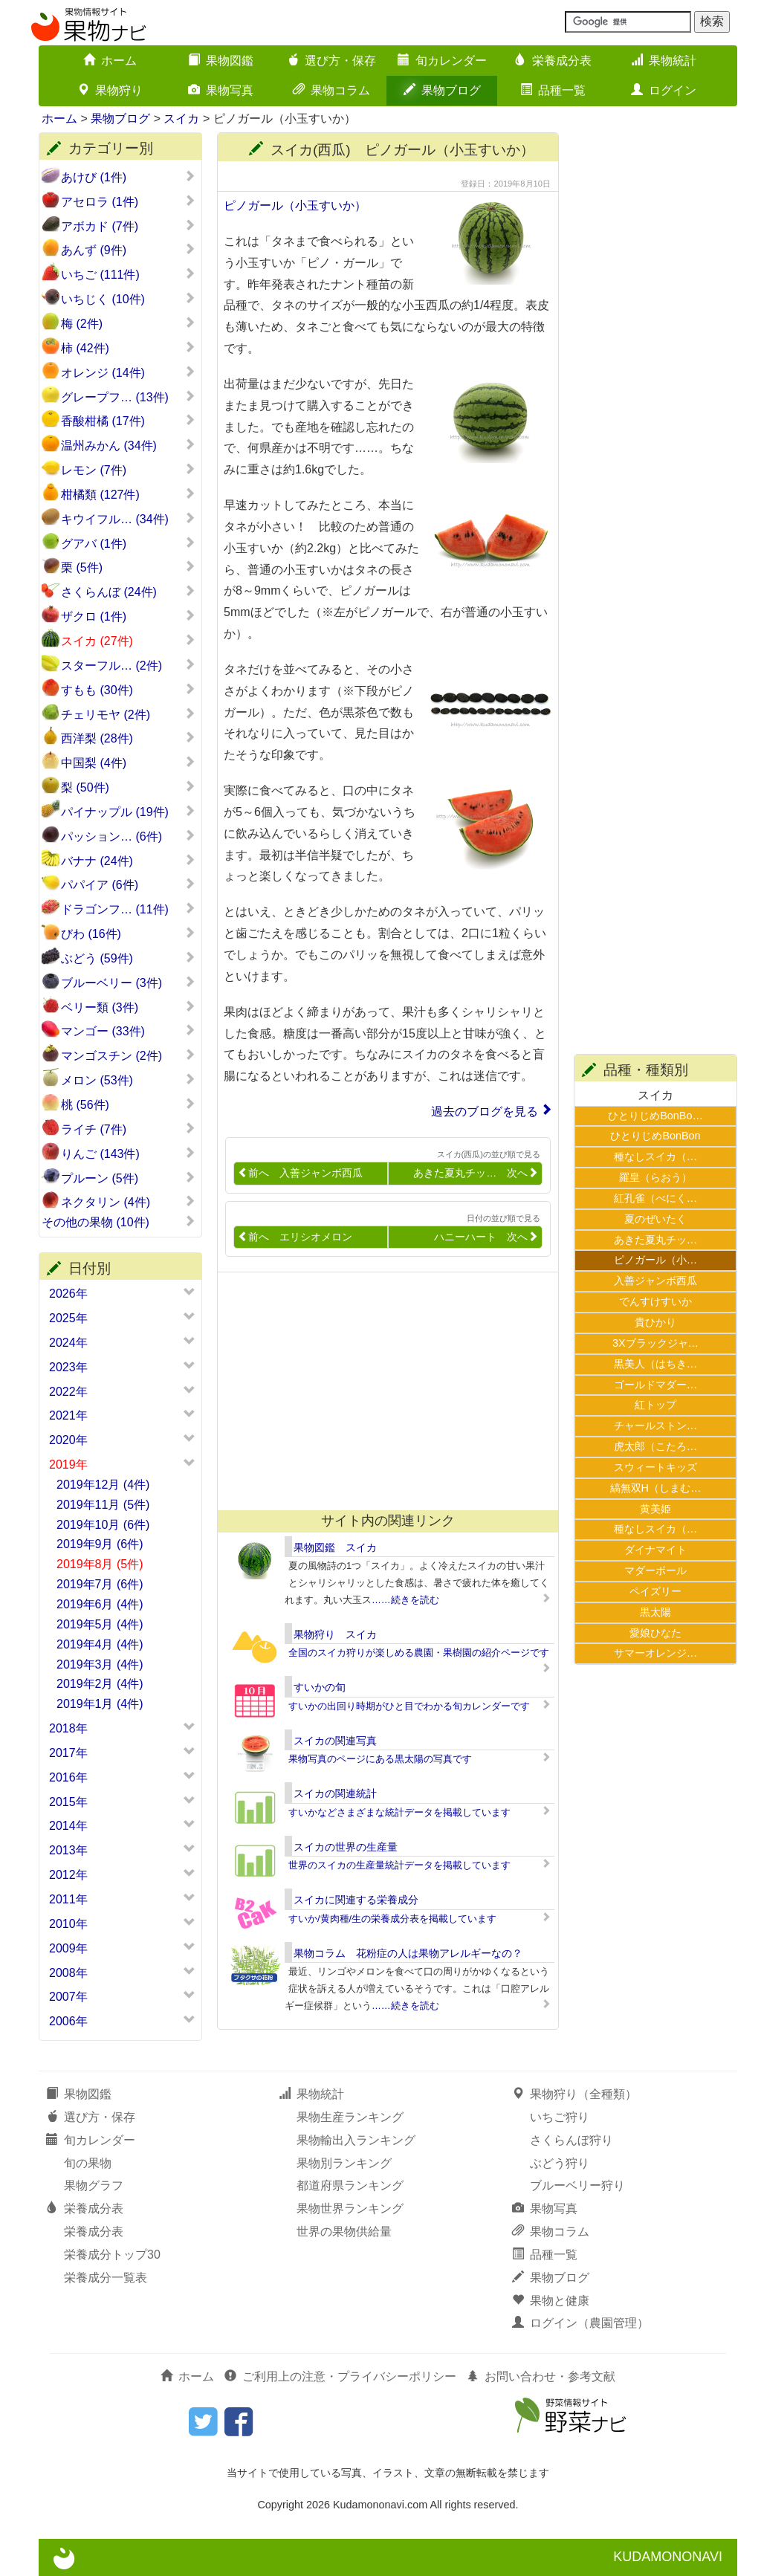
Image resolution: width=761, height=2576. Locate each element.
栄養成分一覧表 (105, 2277)
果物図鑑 (220, 60)
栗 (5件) (128, 567)
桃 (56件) (128, 1104)
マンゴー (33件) (128, 1031)
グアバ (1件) (128, 543)
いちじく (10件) (128, 298)
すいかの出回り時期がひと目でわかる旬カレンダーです (409, 1706)
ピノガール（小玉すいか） (295, 205)
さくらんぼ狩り (571, 2140)
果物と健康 (550, 2300)
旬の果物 (87, 2163)
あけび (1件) (128, 177)
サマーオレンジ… (655, 1653)
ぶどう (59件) (128, 958)
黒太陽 (655, 1612)
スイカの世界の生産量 (346, 1847)
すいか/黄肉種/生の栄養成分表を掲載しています (392, 1918)
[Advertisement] (381, 1391)
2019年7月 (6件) (99, 1584)
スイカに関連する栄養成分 (356, 1900)
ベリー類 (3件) (128, 1007)
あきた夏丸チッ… (655, 1240)
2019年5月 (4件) (99, 1624)
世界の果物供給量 (344, 2231)
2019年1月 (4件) (99, 1704)
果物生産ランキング (350, 2117)
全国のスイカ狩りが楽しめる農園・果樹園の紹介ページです (418, 1652)
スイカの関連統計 (335, 1793)
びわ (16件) (128, 933)
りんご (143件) (128, 1153)
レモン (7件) (128, 469)
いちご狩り (559, 2117)
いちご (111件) (128, 274)
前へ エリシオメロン (295, 1237)
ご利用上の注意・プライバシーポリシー (340, 2376)
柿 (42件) (128, 348)
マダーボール (655, 1570)
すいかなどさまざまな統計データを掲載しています (399, 1812)
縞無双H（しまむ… (656, 1488)
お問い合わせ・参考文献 (541, 2376)
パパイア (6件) (128, 884)
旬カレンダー (442, 60)
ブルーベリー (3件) (128, 982)
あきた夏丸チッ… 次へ (475, 1173)
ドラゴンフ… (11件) (128, 909)
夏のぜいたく (655, 1219)
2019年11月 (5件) (102, 1504)
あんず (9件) (128, 249)
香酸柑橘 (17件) (128, 420)
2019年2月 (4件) (99, 1683)
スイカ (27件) (128, 640)
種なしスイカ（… (655, 1156)
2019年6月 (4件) (99, 1604)
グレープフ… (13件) (128, 397)
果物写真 (220, 90)
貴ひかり (655, 1322)
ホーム (110, 60)
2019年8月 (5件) (99, 1564)
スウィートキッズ (655, 1467)
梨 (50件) (128, 787)
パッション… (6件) (128, 836)
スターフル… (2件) (128, 665)
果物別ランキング (344, 2163)
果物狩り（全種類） (574, 2094)
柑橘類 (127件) (128, 494)
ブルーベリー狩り (577, 2185)
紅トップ (655, 1405)
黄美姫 (655, 1509)
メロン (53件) (128, 1080)
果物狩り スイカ (335, 1634)
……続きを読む (405, 1599)
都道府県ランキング (350, 2185)
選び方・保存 (331, 60)
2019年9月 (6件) (99, 1544)
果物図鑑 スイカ (335, 1547)
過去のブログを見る (484, 1111)
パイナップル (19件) (128, 811)
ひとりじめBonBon (655, 1136)
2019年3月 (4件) (99, 1664)
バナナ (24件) (128, 860)
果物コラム (331, 90)
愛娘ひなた (655, 1633)
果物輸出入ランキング (356, 2140)
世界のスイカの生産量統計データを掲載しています (399, 1865)
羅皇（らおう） (655, 1177)
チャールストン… (655, 1425)
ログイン (663, 90)
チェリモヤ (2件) (128, 714)
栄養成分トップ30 (112, 2254)
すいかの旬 (320, 1687)
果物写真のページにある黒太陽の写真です (380, 1758)
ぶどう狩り (559, 2163)
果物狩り (110, 90)
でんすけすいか (655, 1301)
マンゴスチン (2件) (128, 1055)
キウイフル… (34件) (128, 518)
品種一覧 (553, 90)
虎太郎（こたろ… (655, 1446)
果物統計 (663, 60)
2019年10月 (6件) (102, 1524)
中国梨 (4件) (128, 762)
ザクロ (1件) (128, 616)
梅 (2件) (128, 323)
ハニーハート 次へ (486, 1237)
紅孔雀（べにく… (655, 1198)
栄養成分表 (553, 60)
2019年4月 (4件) (99, 1644)
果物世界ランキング (350, 2208)
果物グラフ (93, 2185)
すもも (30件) (128, 689)
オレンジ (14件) (128, 372)
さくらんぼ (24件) (128, 591)
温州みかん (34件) (128, 445)
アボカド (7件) (128, 226)
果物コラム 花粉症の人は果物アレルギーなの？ (408, 1953)
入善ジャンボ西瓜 (655, 1281)
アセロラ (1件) (128, 201)
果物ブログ (442, 90)
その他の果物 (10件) (118, 1222)
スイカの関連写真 (335, 1741)
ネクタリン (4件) (128, 1201)
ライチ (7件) (128, 1129)
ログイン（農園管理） (580, 2323)
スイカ (181, 118)
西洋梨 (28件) (128, 738)
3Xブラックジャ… (655, 1343)
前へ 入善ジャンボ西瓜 (300, 1173)
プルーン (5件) (128, 1178)
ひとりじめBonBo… (655, 1116)
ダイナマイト (655, 1550)
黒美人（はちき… (655, 1364)
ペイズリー (655, 1591)
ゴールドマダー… (655, 1385)
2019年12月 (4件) (102, 1484)
